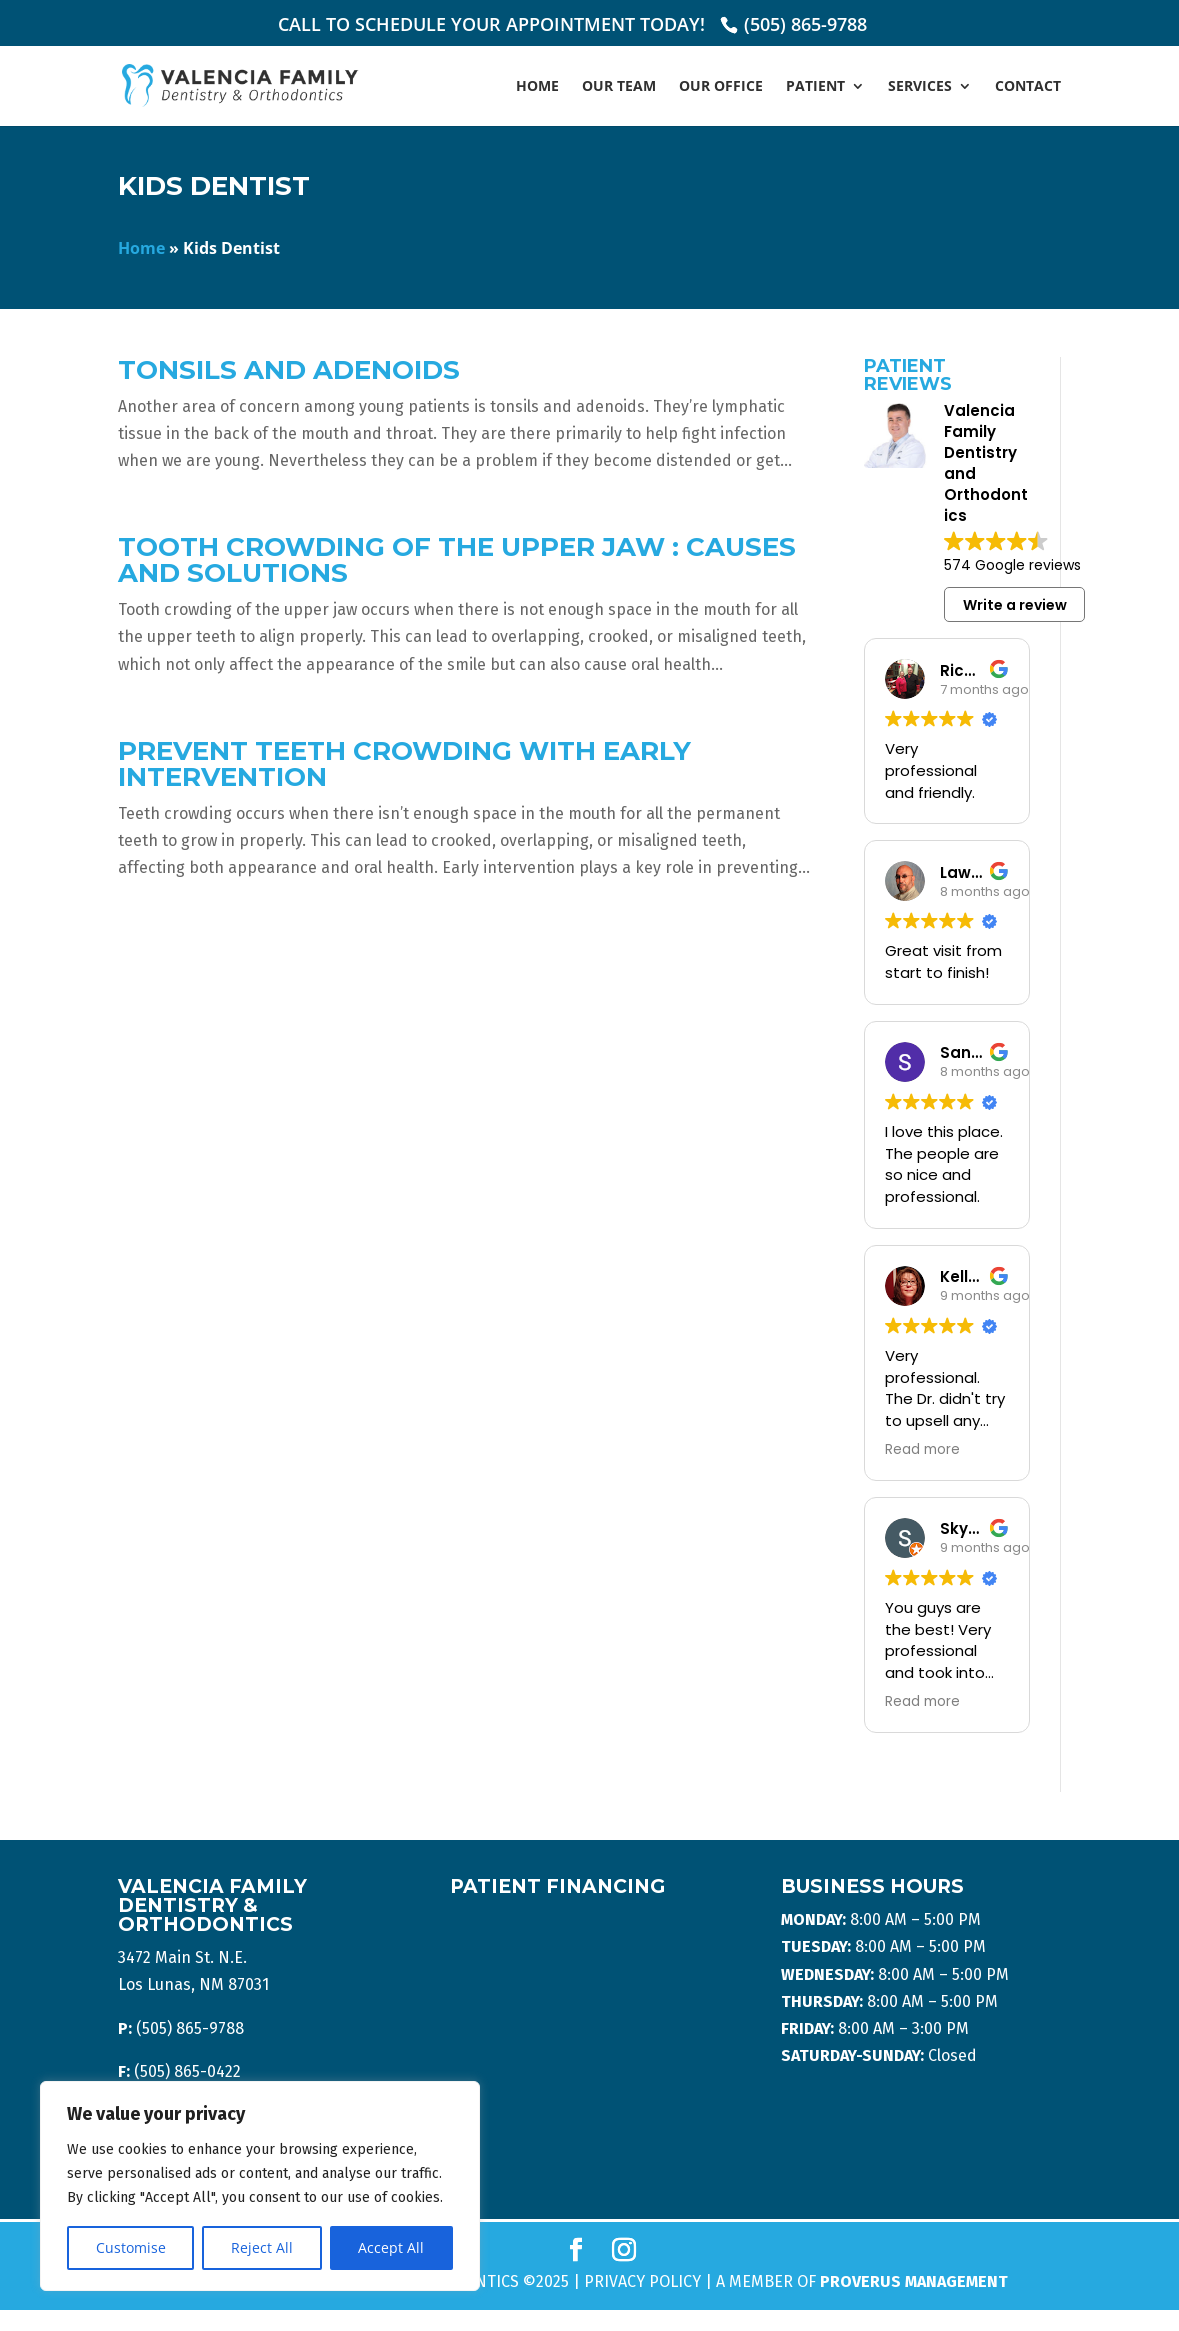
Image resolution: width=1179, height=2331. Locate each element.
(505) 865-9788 (805, 24)
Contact (1028, 87)
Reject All (262, 2247)
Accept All (391, 2247)
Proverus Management (914, 2281)
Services (920, 87)
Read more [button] (922, 1450)
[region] (260, 2186)
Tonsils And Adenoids (289, 370)
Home (537, 87)
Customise (131, 2247)
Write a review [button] (1015, 605)
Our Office (721, 87)
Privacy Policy (642, 2281)
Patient (815, 87)
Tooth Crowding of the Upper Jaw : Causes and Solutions (457, 560)
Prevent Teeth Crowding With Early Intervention (404, 764)
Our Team (619, 87)
